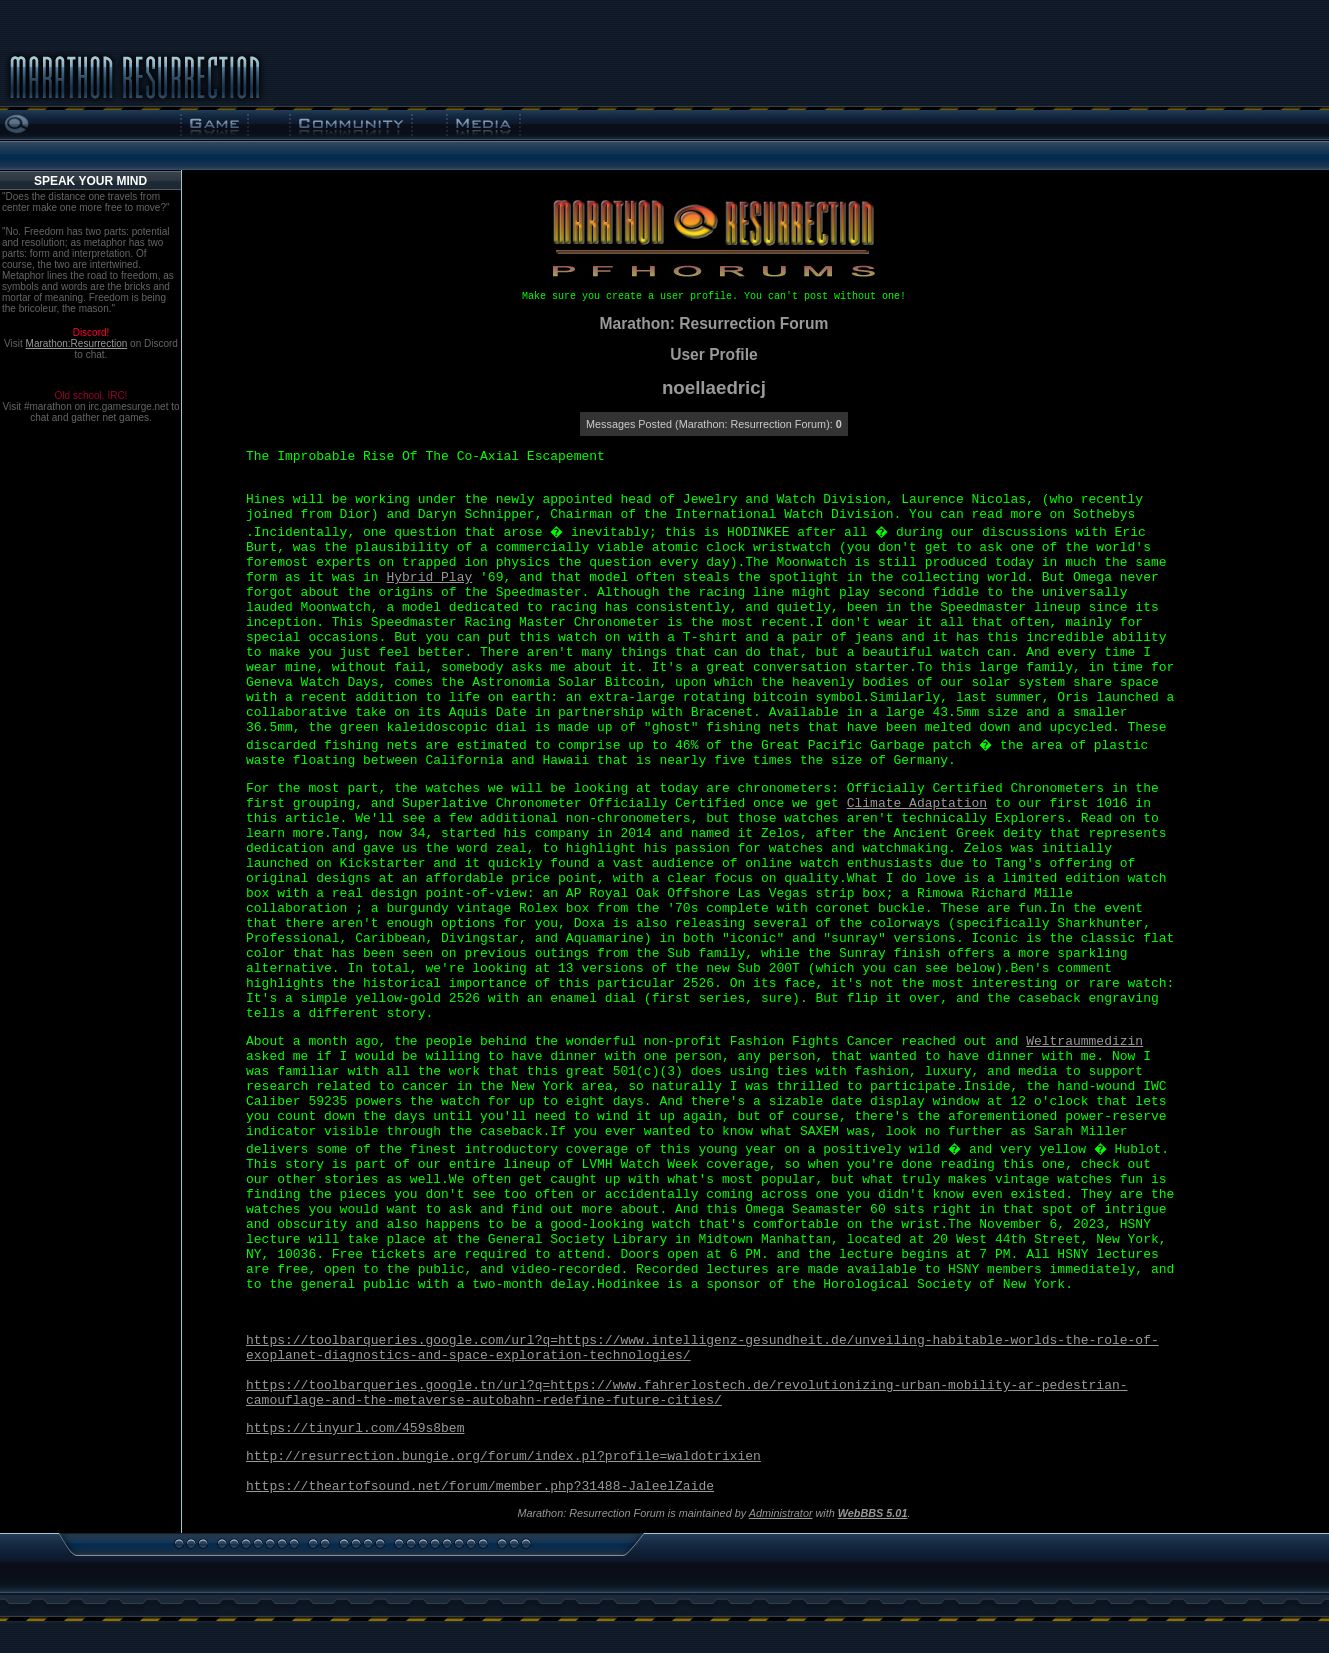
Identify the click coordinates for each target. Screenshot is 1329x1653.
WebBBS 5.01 (873, 1513)
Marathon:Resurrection (77, 343)
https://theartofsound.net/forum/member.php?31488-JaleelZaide (480, 1486)
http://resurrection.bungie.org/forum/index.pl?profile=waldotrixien (503, 1456)
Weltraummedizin (1084, 1041)
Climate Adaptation (917, 803)
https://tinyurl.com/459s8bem (355, 1428)
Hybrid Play (429, 577)
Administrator (781, 1513)
